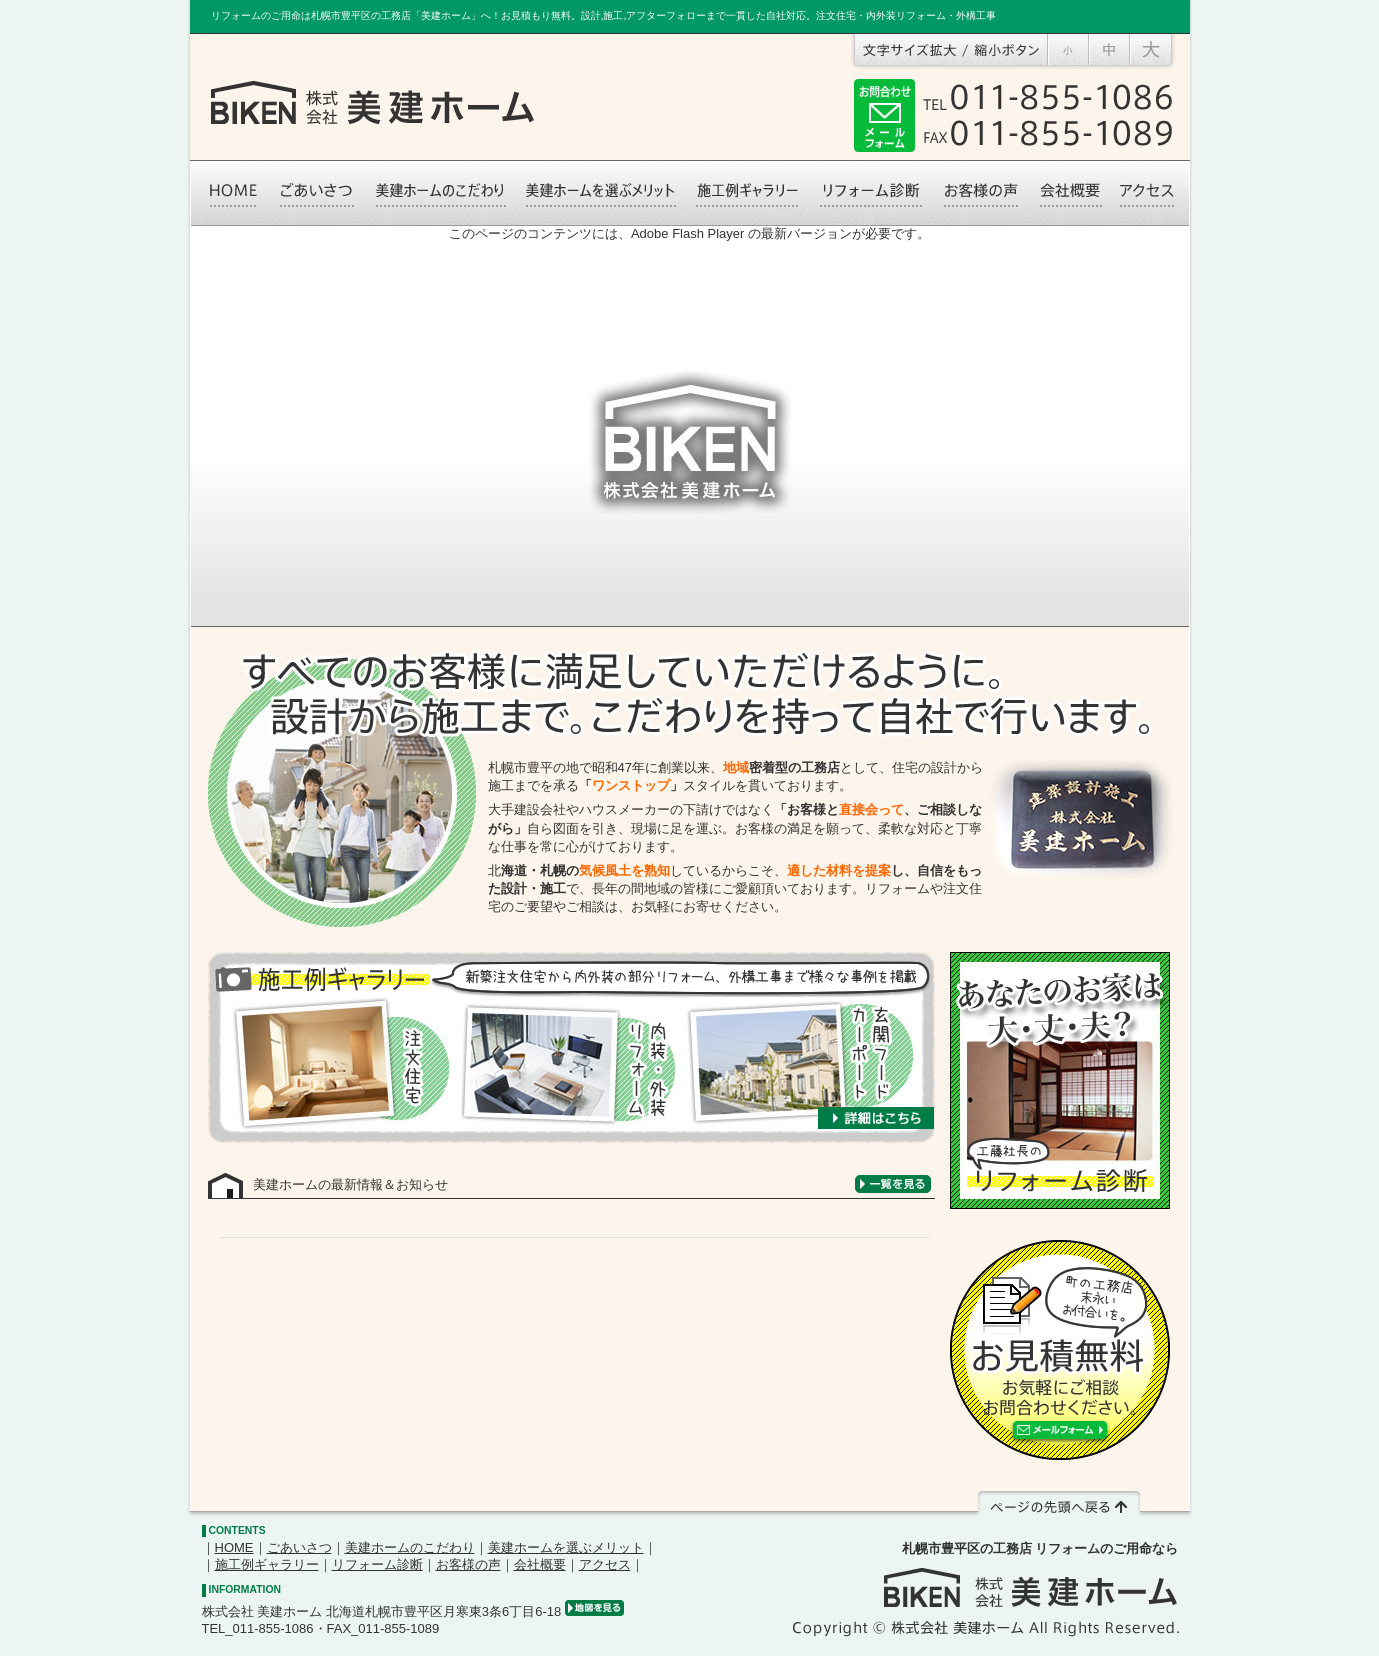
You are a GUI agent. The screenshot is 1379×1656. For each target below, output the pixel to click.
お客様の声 (468, 1564)
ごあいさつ (299, 1547)
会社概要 (540, 1564)
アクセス (605, 1564)
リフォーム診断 (377, 1564)
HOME (234, 1547)
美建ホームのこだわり (410, 1547)
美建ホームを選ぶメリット (566, 1547)
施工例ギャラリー (267, 1564)
